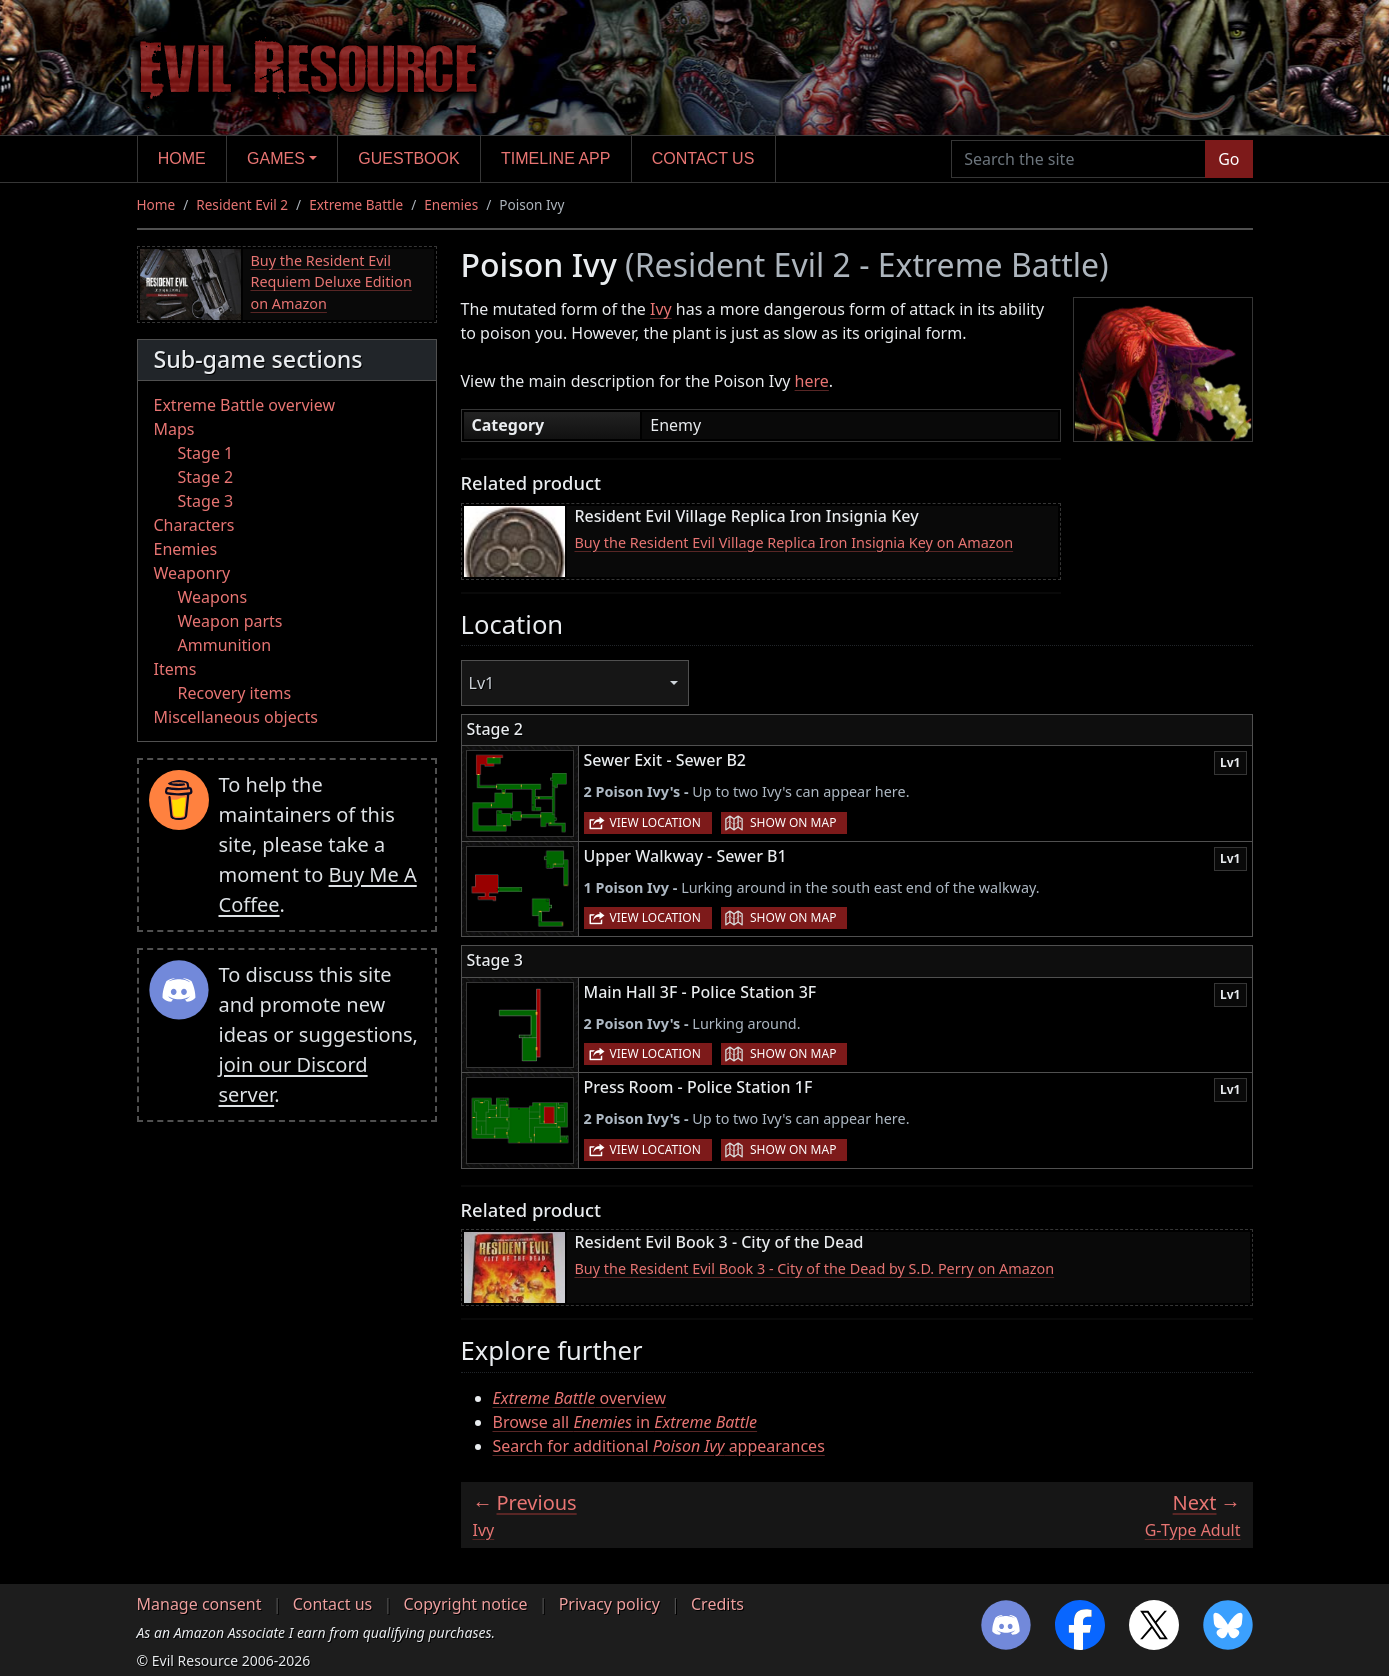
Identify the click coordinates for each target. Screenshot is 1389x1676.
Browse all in (625, 1422)
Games (276, 158)
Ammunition (225, 645)
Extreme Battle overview (245, 405)
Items (175, 669)
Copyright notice (465, 1604)
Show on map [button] (793, 822)
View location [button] (655, 822)
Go (1228, 159)
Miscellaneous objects (236, 717)
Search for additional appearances (659, 1446)
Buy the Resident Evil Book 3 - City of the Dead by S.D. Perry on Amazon (815, 1268)
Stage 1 (206, 453)
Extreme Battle (356, 204)
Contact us (703, 158)
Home (182, 158)
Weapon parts (230, 621)
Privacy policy (609, 1604)
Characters (194, 525)
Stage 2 (206, 477)
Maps (174, 429)
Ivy (661, 309)
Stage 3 (206, 501)
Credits (717, 1604)
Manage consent (199, 1604)
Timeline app (555, 158)
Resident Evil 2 (242, 204)
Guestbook (408, 158)
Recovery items (235, 693)
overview (580, 1398)
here (812, 381)
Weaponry (192, 573)
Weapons (213, 597)
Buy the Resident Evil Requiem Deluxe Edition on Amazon (331, 282)
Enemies (451, 204)
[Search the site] (1078, 159)
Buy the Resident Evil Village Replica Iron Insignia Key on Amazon (794, 542)
